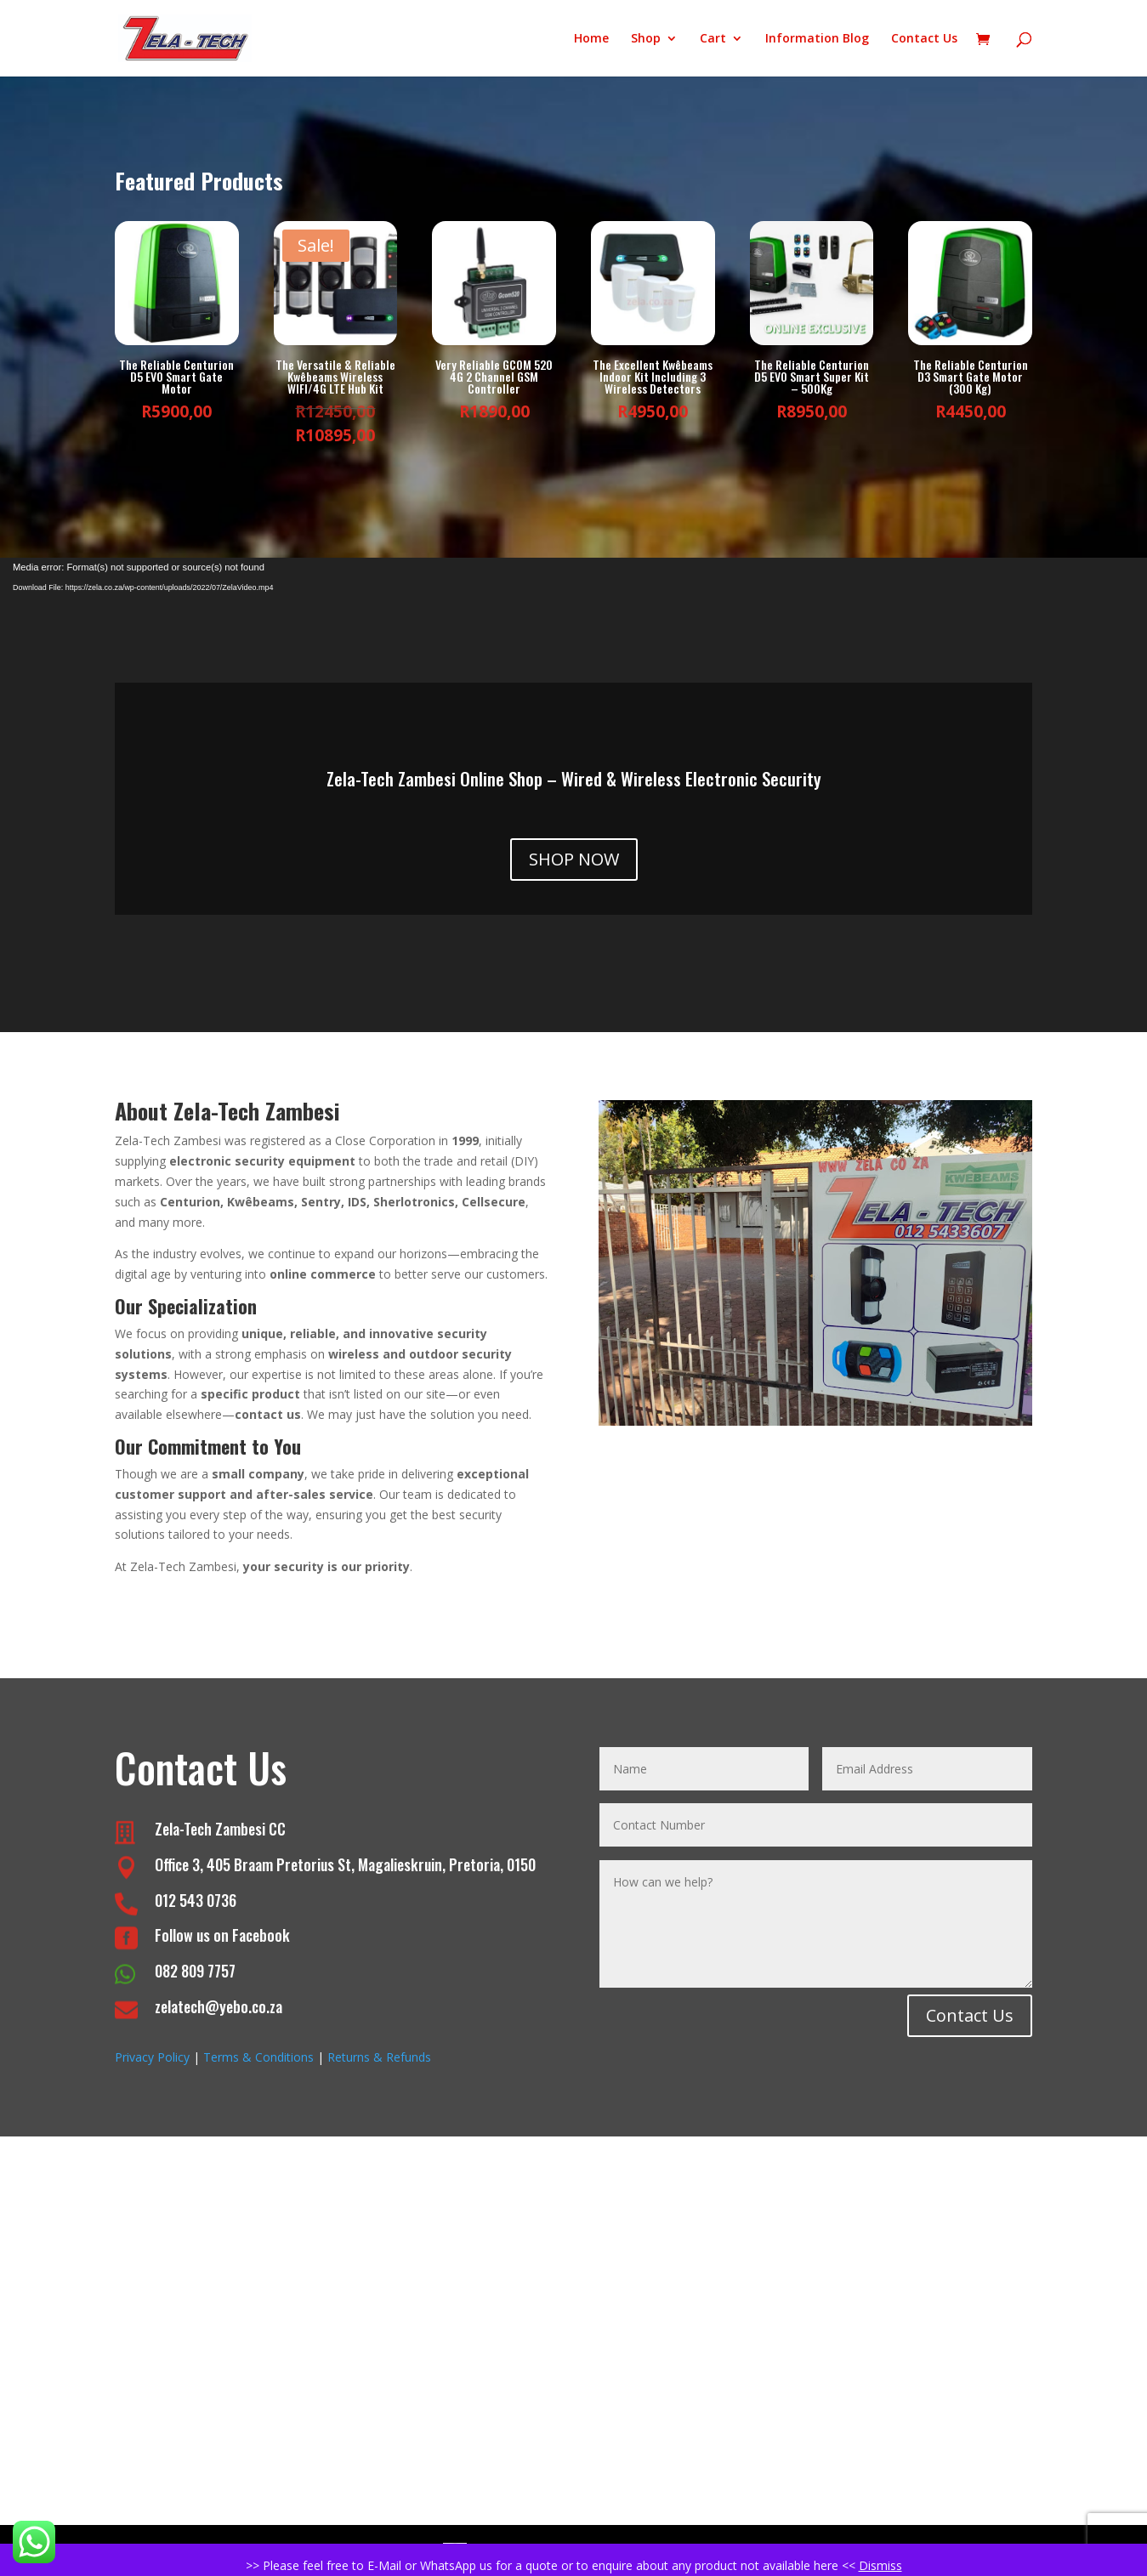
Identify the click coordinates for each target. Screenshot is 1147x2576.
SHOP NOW (574, 859)
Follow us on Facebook (222, 1935)
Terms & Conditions (258, 2057)
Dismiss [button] (880, 2565)
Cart (713, 39)
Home (591, 39)
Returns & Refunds (379, 2057)
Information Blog (817, 39)
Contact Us (924, 39)
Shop (646, 39)
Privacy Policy (152, 2057)
